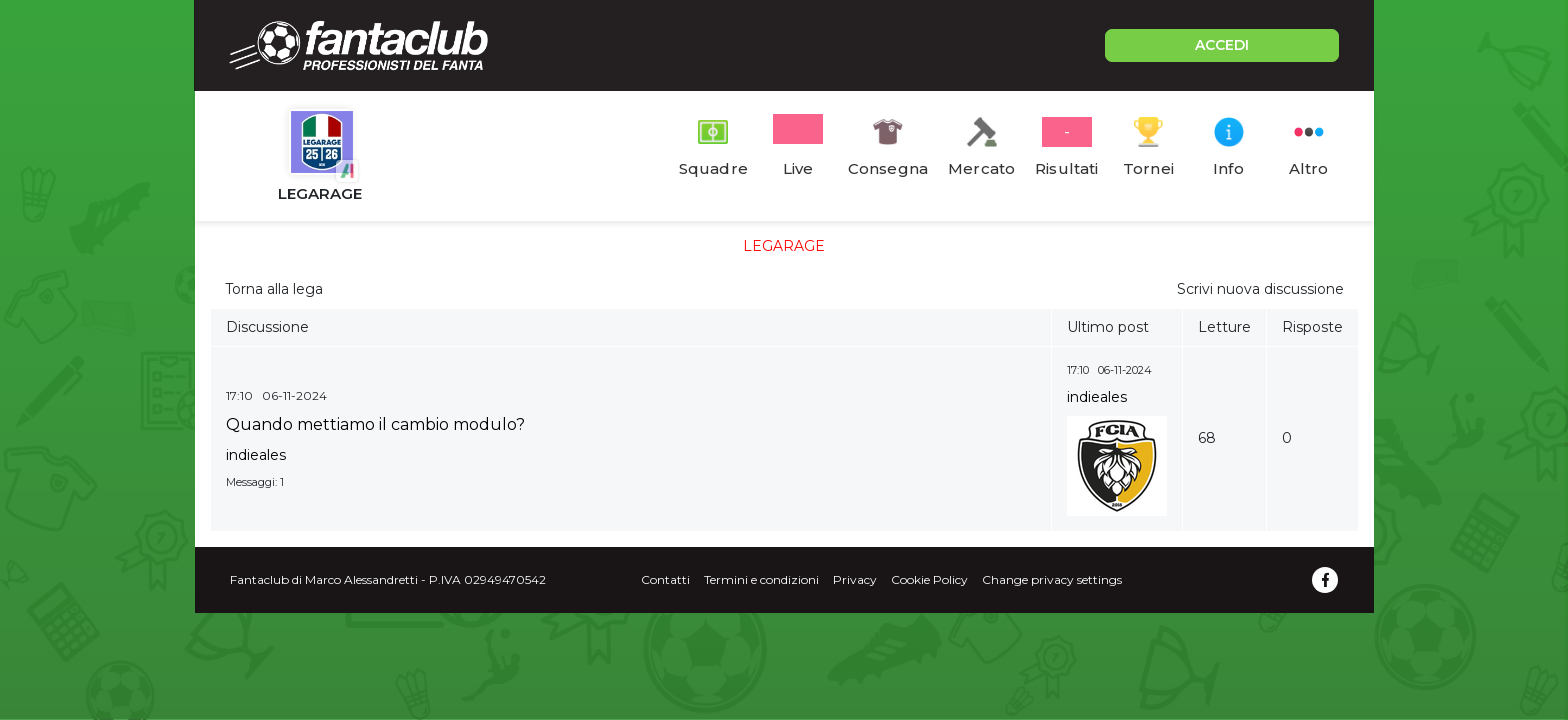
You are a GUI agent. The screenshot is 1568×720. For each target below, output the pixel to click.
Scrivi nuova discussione (1260, 289)
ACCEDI (1222, 45)
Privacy (855, 579)
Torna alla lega (274, 289)
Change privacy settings (1052, 579)
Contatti (665, 579)
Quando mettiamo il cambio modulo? (375, 424)
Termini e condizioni (761, 579)
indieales (256, 455)
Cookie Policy (929, 579)
